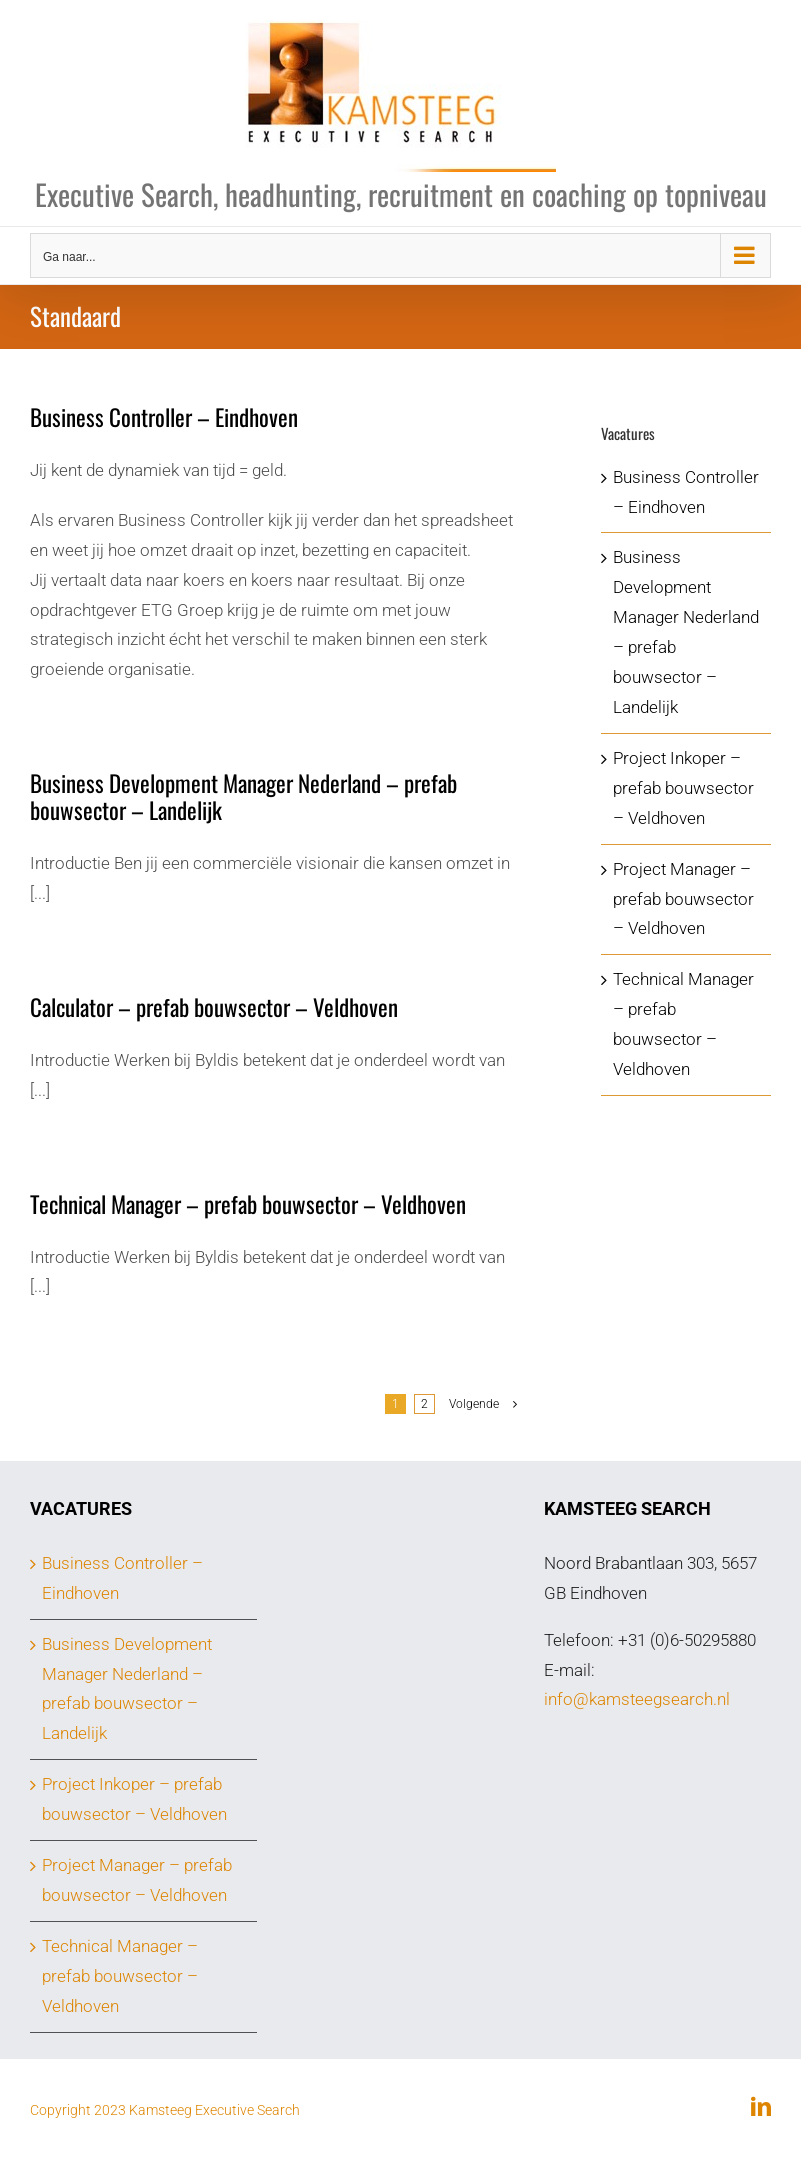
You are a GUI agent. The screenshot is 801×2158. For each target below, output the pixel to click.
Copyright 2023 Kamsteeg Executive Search (165, 2110)
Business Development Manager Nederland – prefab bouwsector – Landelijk (243, 796)
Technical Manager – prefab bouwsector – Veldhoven (248, 1204)
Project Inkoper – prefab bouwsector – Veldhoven (683, 788)
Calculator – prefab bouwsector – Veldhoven (214, 1007)
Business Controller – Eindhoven (164, 417)
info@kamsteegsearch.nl (637, 1699)
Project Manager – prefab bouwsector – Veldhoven (683, 899)
